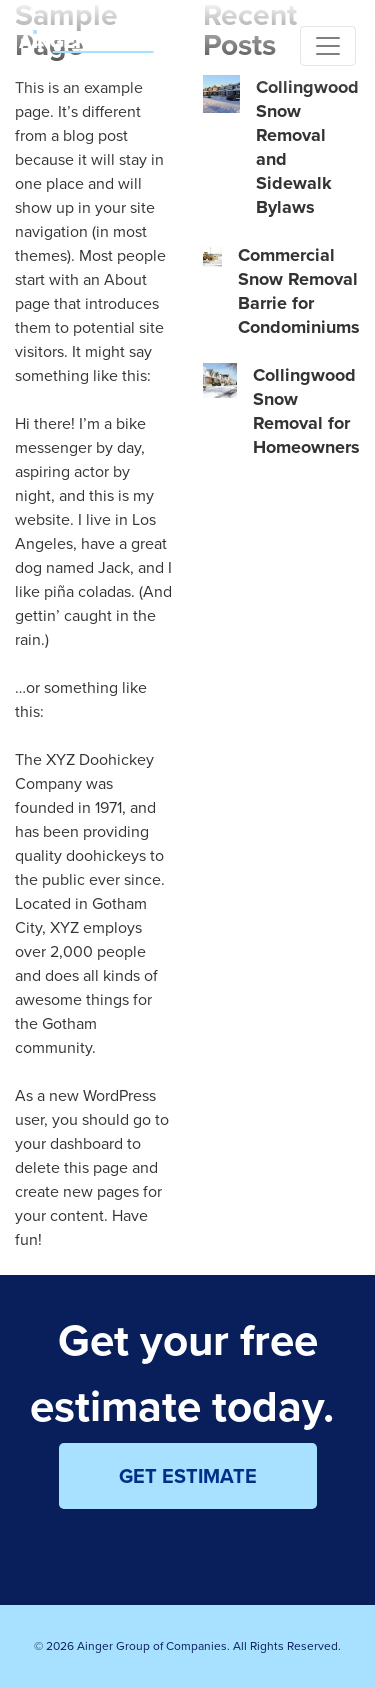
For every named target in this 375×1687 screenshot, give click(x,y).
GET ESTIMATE (188, 1475)
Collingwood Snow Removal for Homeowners (306, 411)
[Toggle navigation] (328, 46)
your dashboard (69, 1143)
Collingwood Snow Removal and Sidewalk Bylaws (307, 147)
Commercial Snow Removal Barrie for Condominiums (299, 291)
